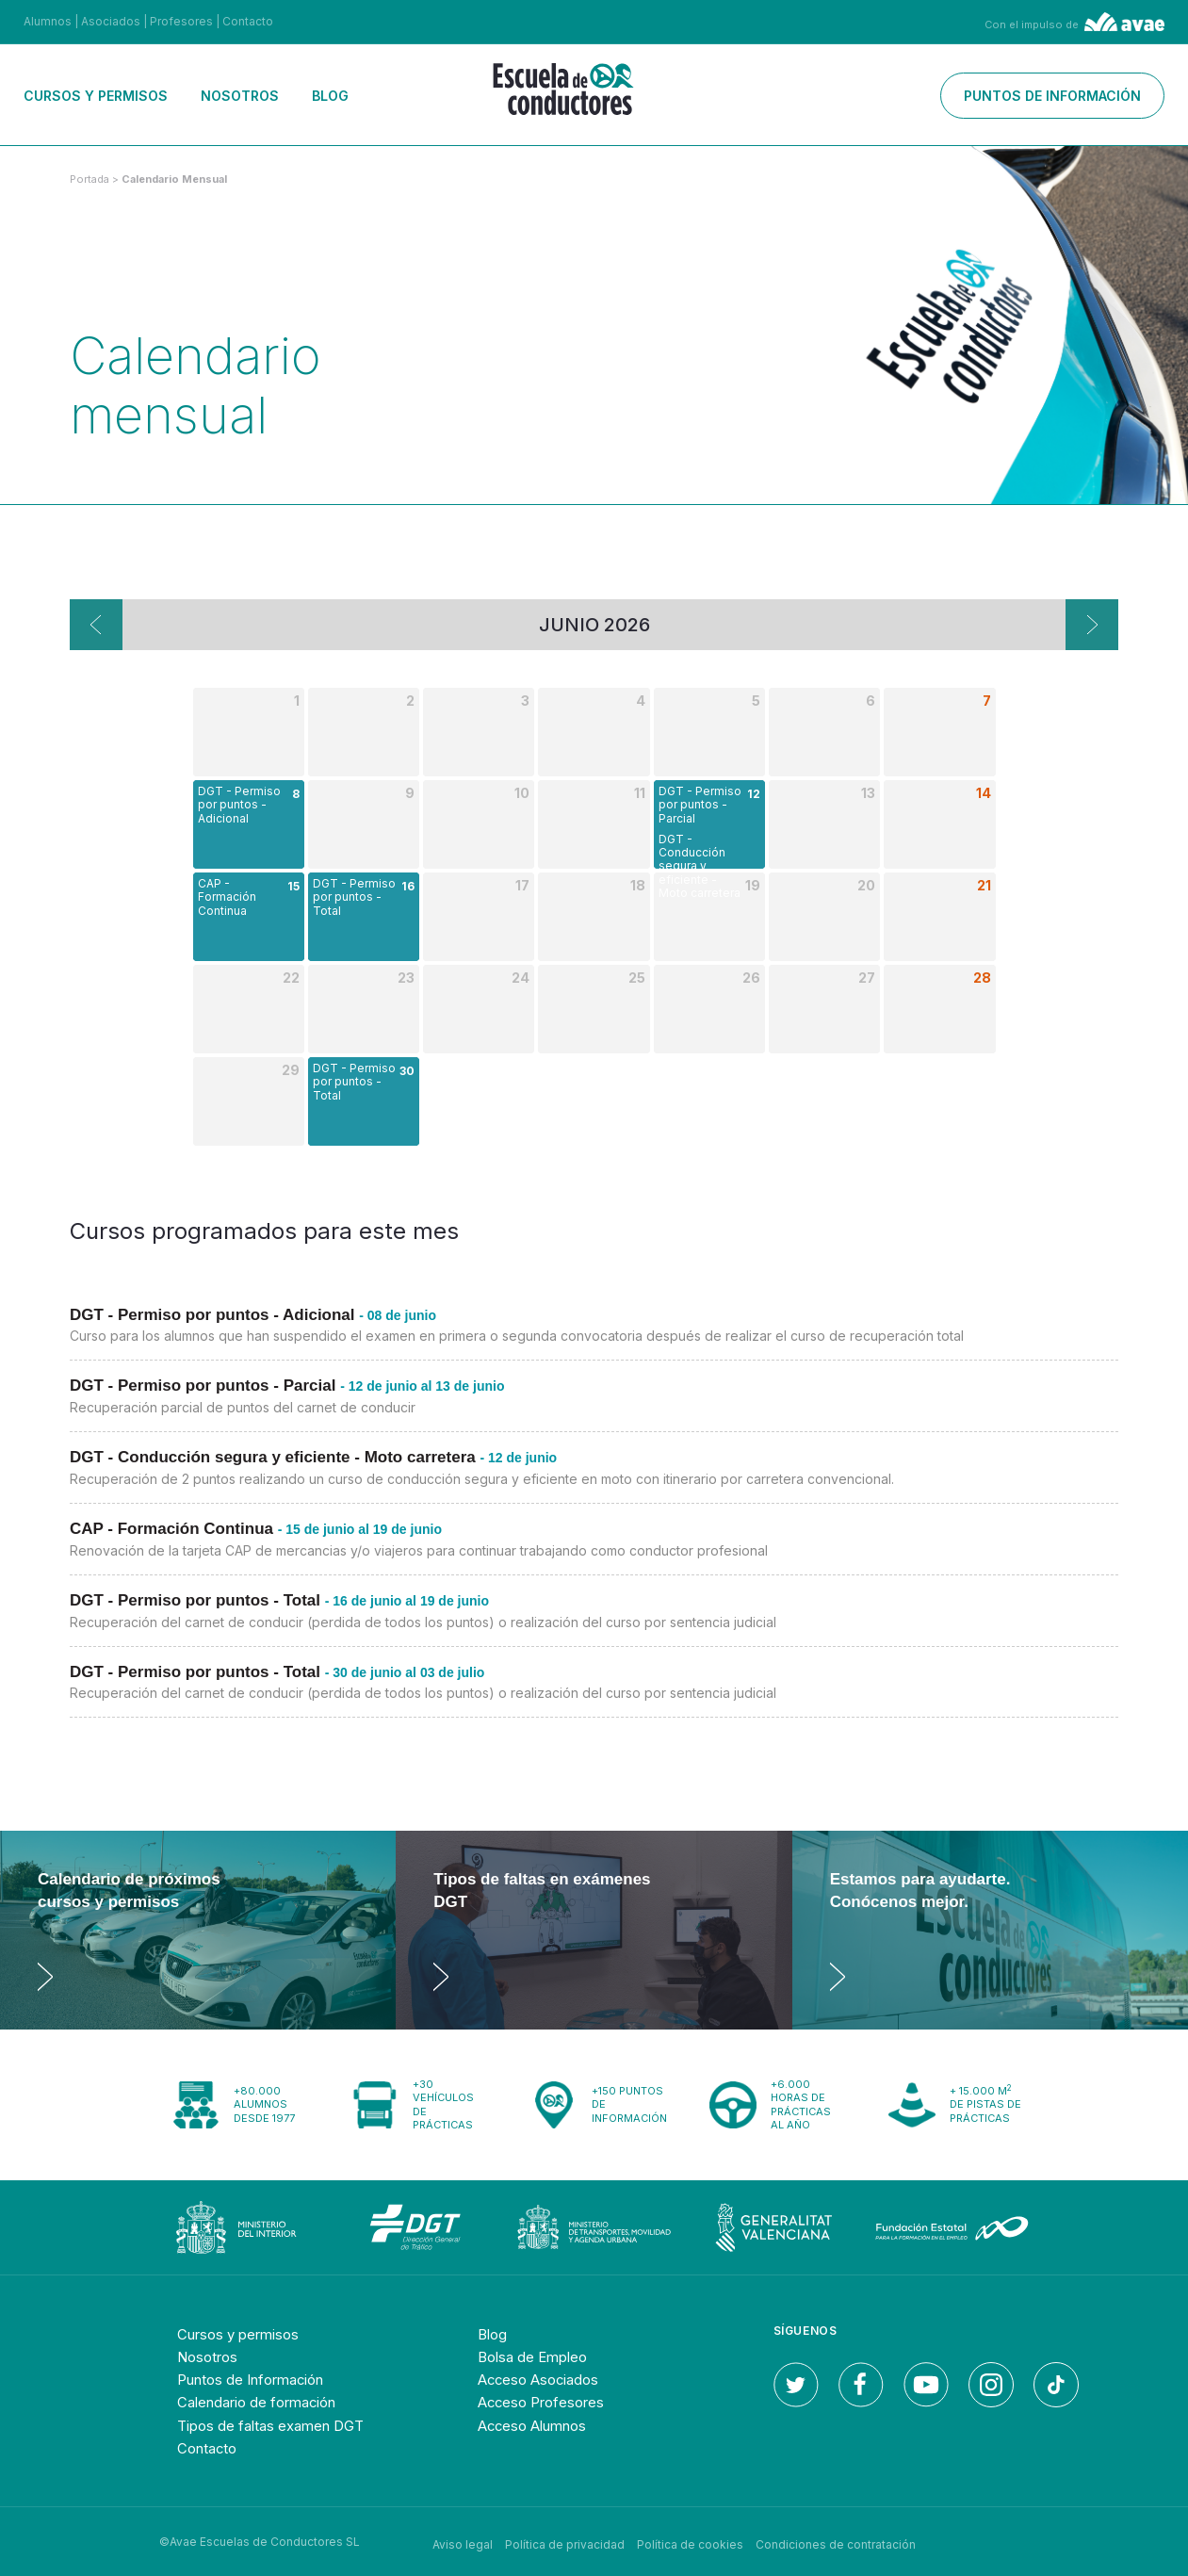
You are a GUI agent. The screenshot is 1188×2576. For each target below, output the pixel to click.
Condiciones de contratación (836, 2541)
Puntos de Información (259, 2379)
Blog (330, 96)
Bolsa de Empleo (537, 2356)
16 (408, 886)
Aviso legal (462, 2541)
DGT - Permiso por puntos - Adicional (239, 804)
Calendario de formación (265, 2401)
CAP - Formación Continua (227, 897)
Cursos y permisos (96, 96)
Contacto (247, 21)
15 (293, 886)
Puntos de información (1052, 96)
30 (407, 1071)
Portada (89, 179)
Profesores (181, 21)
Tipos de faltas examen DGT (279, 2424)
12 (753, 794)
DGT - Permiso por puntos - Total (354, 897)
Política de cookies (690, 2541)
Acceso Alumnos (539, 2424)
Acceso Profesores (547, 2401)
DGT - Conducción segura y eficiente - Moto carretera (699, 866)
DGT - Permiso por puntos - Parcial (700, 804)
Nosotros (240, 96)
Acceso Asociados (544, 2379)
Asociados (110, 21)
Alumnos (48, 21)
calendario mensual (174, 179)
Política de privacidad (565, 2541)
